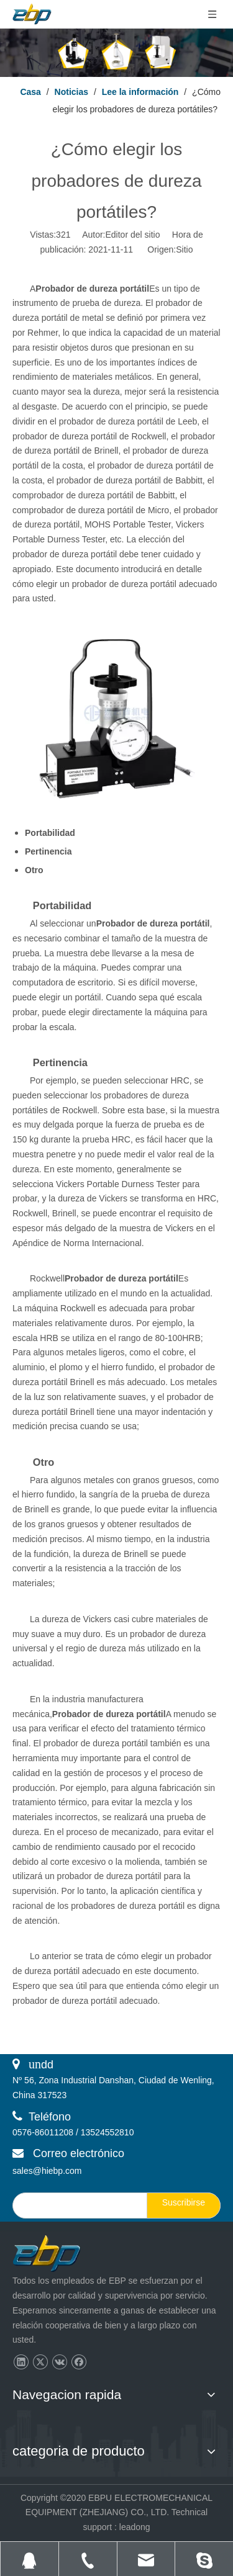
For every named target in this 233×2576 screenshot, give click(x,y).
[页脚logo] (58, 2254)
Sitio (184, 249)
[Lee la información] (116, 53)
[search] (77, 2205)
